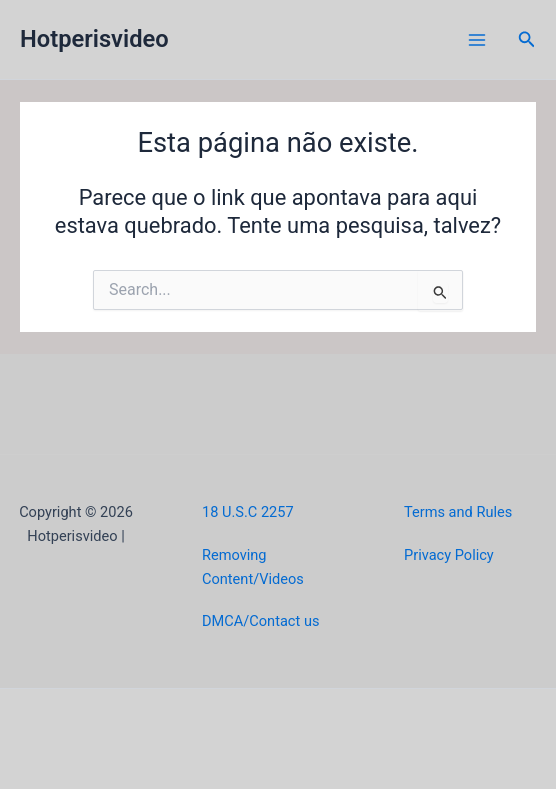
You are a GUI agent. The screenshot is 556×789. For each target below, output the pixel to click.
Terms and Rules (458, 512)
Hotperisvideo (94, 39)
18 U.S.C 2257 (248, 512)
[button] (527, 39)
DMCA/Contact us (260, 621)
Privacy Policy (449, 555)
